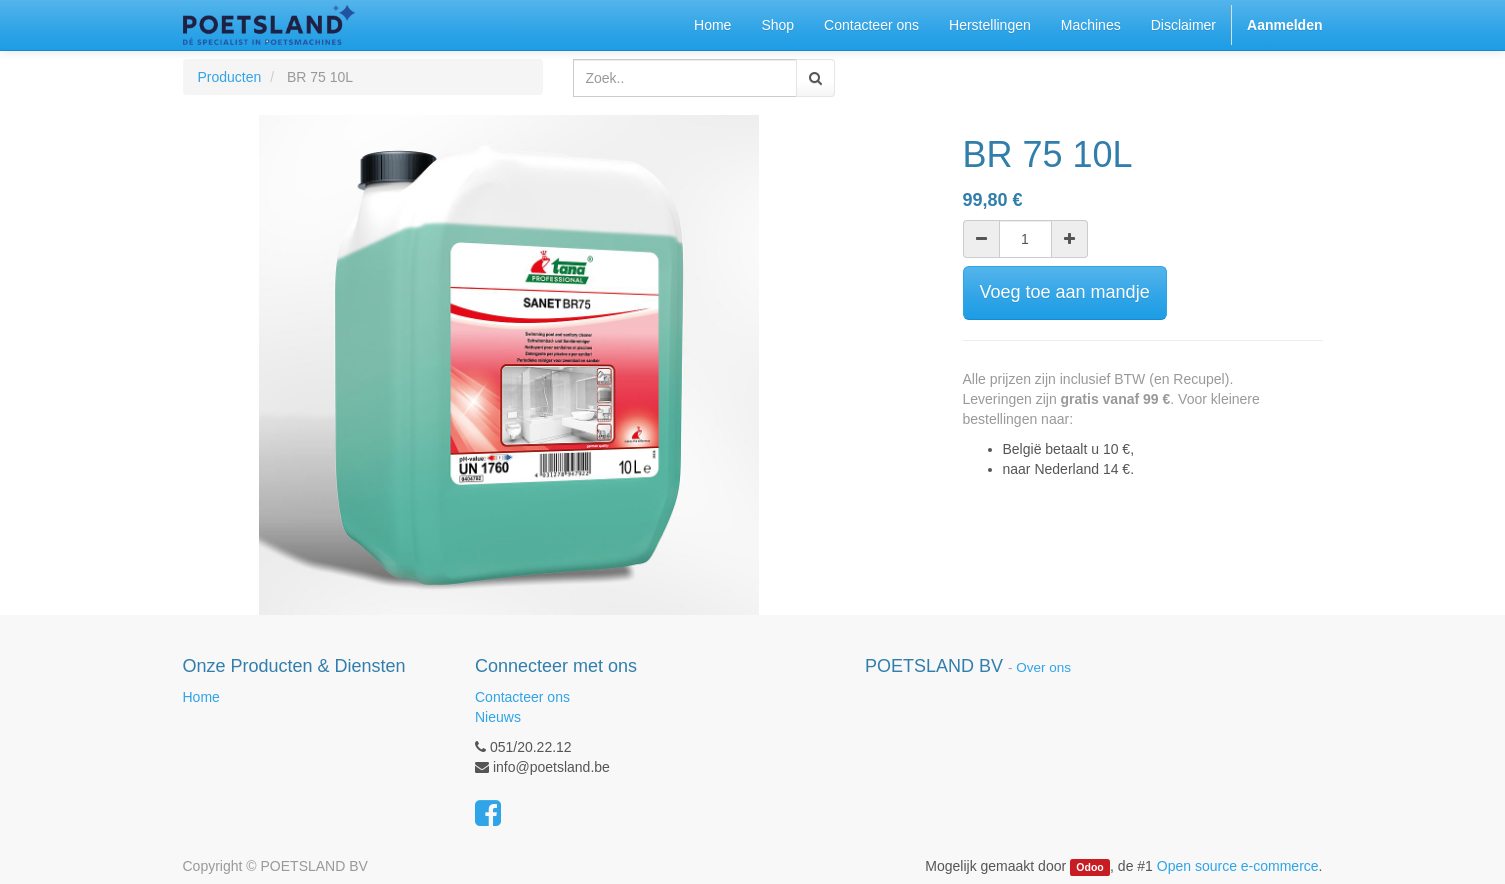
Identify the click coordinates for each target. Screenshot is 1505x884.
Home (201, 697)
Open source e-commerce (1238, 866)
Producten (230, 77)
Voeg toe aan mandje (1065, 292)
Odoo (1089, 867)
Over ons (1043, 667)
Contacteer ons (522, 697)
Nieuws (498, 717)
